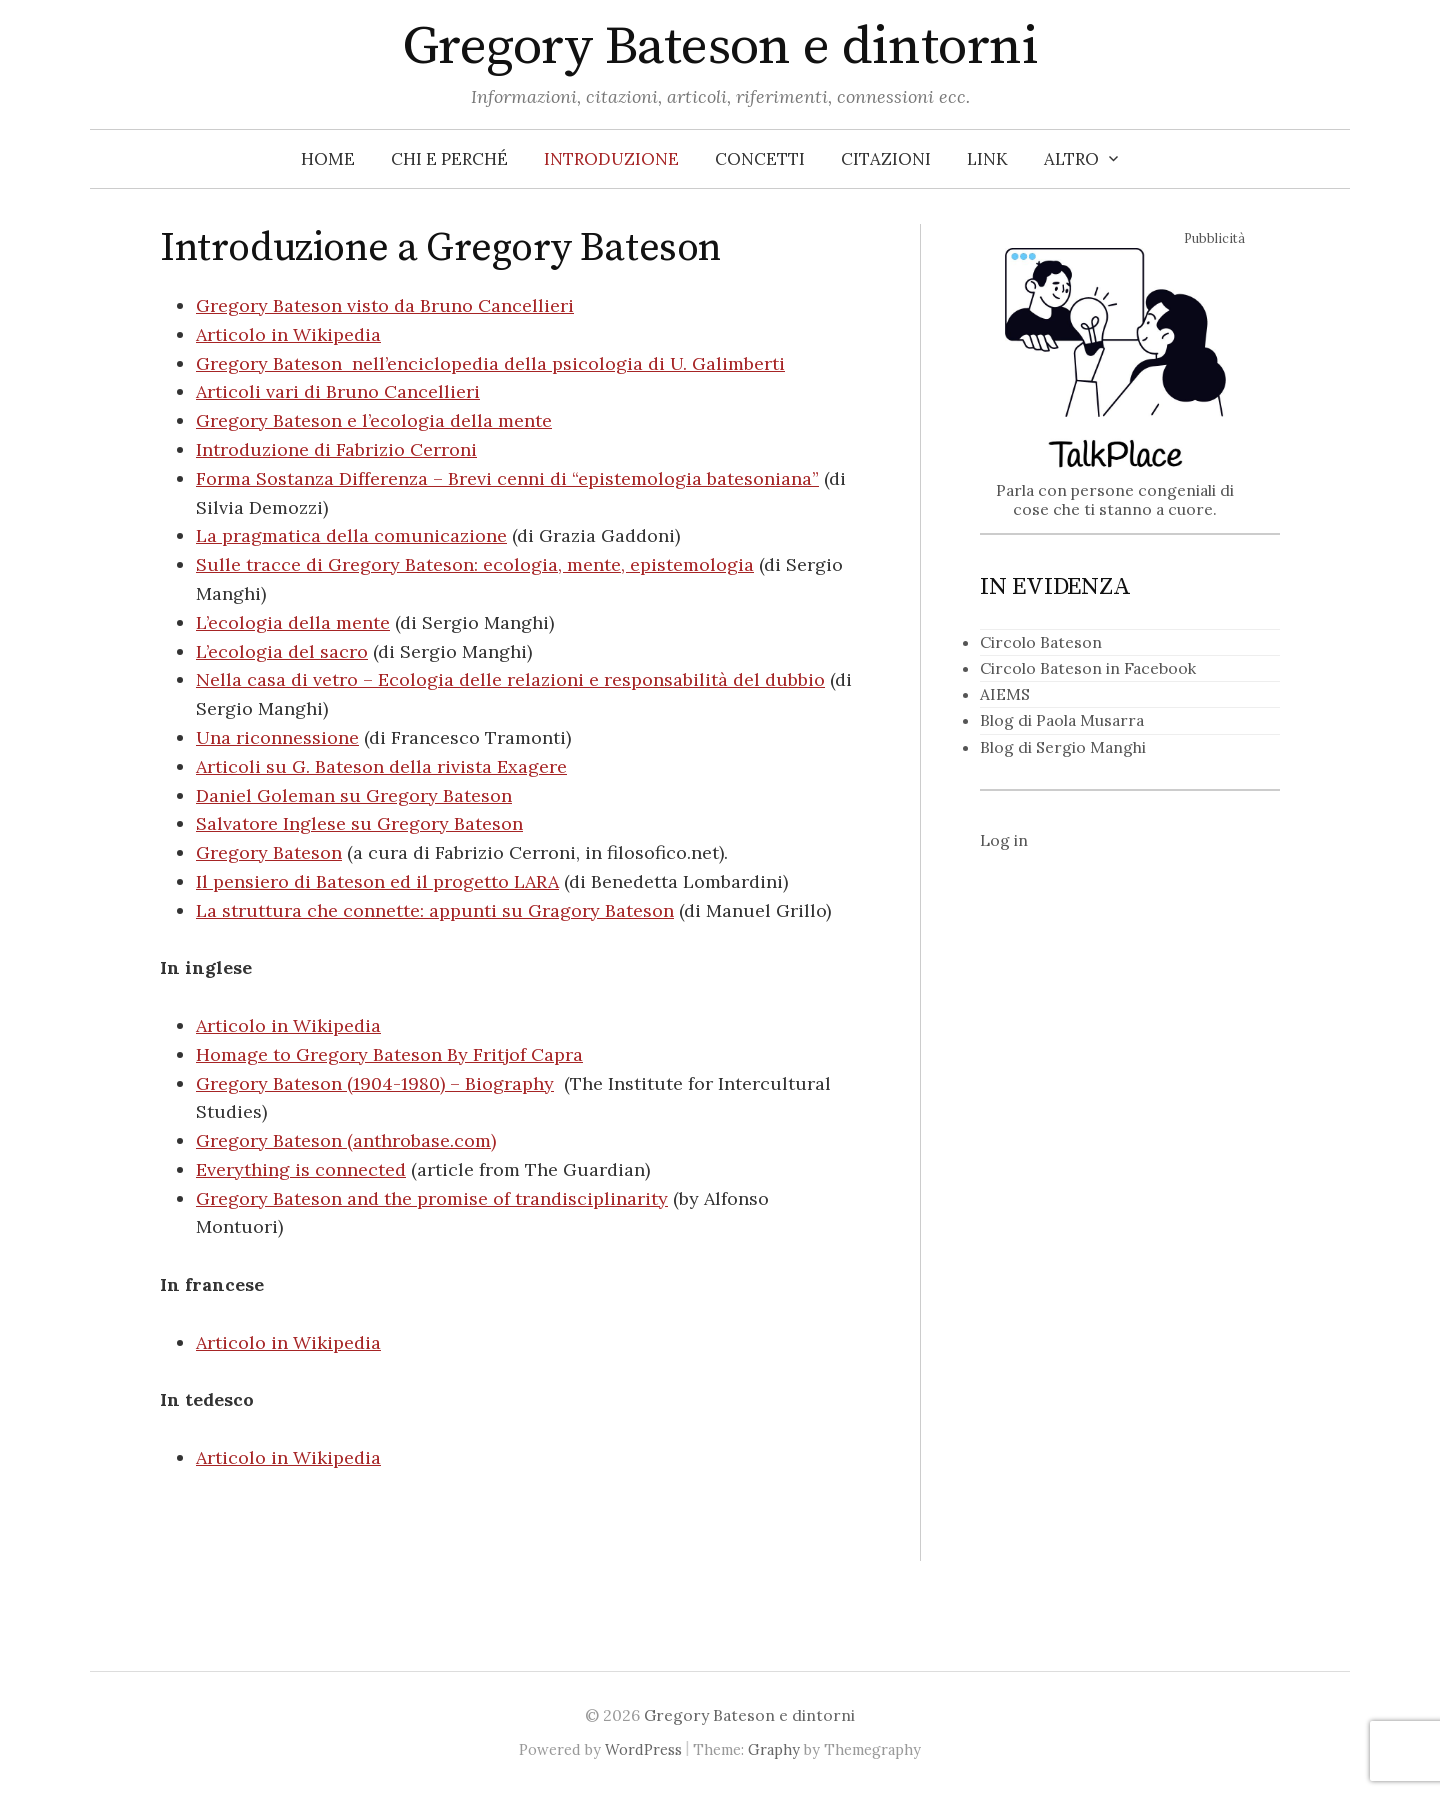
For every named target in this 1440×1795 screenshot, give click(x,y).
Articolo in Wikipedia (288, 334)
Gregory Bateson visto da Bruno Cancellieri (385, 305)
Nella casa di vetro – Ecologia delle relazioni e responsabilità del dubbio (510, 679)
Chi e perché (449, 159)
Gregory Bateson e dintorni (720, 47)
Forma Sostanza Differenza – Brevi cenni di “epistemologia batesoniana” (507, 478)
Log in (1004, 840)
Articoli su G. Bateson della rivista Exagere (381, 766)
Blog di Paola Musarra (1062, 720)
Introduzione (611, 159)
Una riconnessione (277, 737)
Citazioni (886, 159)
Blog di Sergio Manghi (1063, 747)
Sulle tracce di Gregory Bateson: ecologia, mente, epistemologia (475, 564)
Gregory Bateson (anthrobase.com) (346, 1140)
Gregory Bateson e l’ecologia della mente (374, 420)
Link (987, 159)
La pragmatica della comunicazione (351, 535)
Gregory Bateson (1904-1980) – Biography (375, 1083)
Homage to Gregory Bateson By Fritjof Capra (389, 1054)
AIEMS (1005, 694)
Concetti (760, 159)
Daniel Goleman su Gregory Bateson (354, 795)
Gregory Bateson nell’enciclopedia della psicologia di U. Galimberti (490, 363)
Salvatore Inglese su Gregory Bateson (359, 823)
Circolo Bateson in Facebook (1088, 668)
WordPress (643, 1749)
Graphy (774, 1749)
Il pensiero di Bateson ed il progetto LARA (377, 881)
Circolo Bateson (1041, 642)
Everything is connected (301, 1169)
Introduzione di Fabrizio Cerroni (336, 449)
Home (328, 159)
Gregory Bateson (269, 852)
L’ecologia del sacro (282, 651)
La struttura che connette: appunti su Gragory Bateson (435, 910)
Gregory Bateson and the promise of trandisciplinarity (432, 1198)
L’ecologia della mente (293, 622)
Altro (1071, 159)
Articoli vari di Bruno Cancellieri (338, 391)
